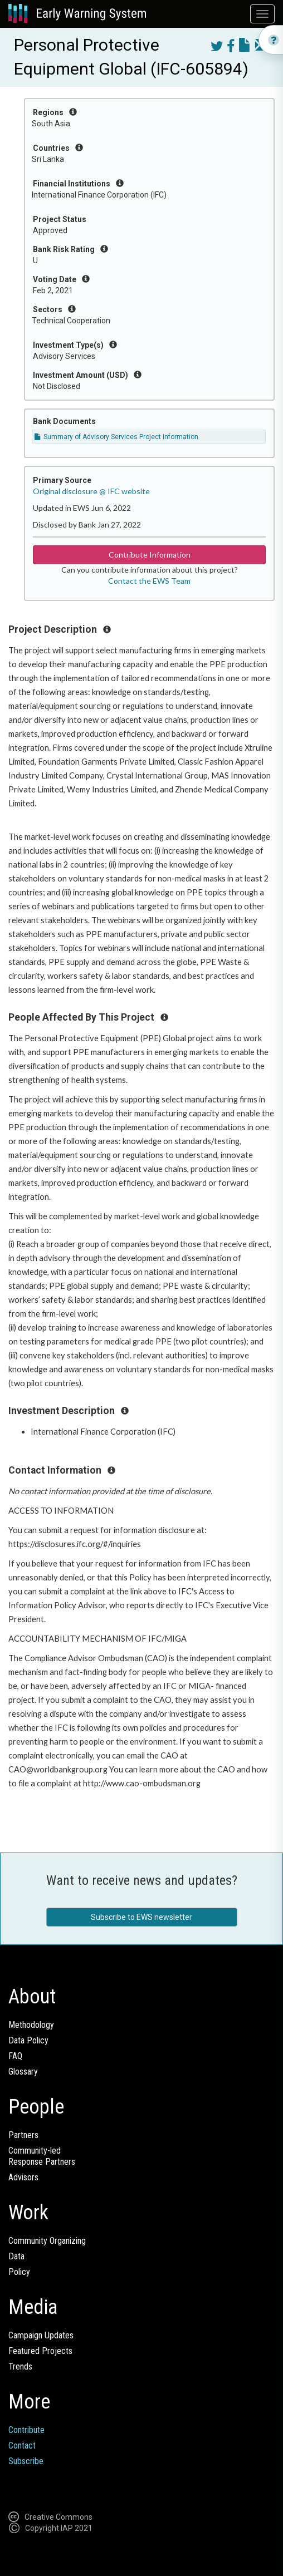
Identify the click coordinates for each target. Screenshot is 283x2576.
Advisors (23, 2177)
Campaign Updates (41, 2335)
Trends (20, 2366)
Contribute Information (150, 554)
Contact (22, 2445)
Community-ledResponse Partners (41, 2156)
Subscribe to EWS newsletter (141, 1917)
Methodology (31, 2025)
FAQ (15, 2056)
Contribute (26, 2430)
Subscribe (25, 2461)
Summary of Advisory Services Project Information (116, 437)
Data (16, 2256)
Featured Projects (40, 2351)
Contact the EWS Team (149, 580)
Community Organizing (47, 2240)
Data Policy (28, 2040)
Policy (19, 2272)
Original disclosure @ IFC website (91, 491)
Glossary (23, 2071)
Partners (23, 2135)
